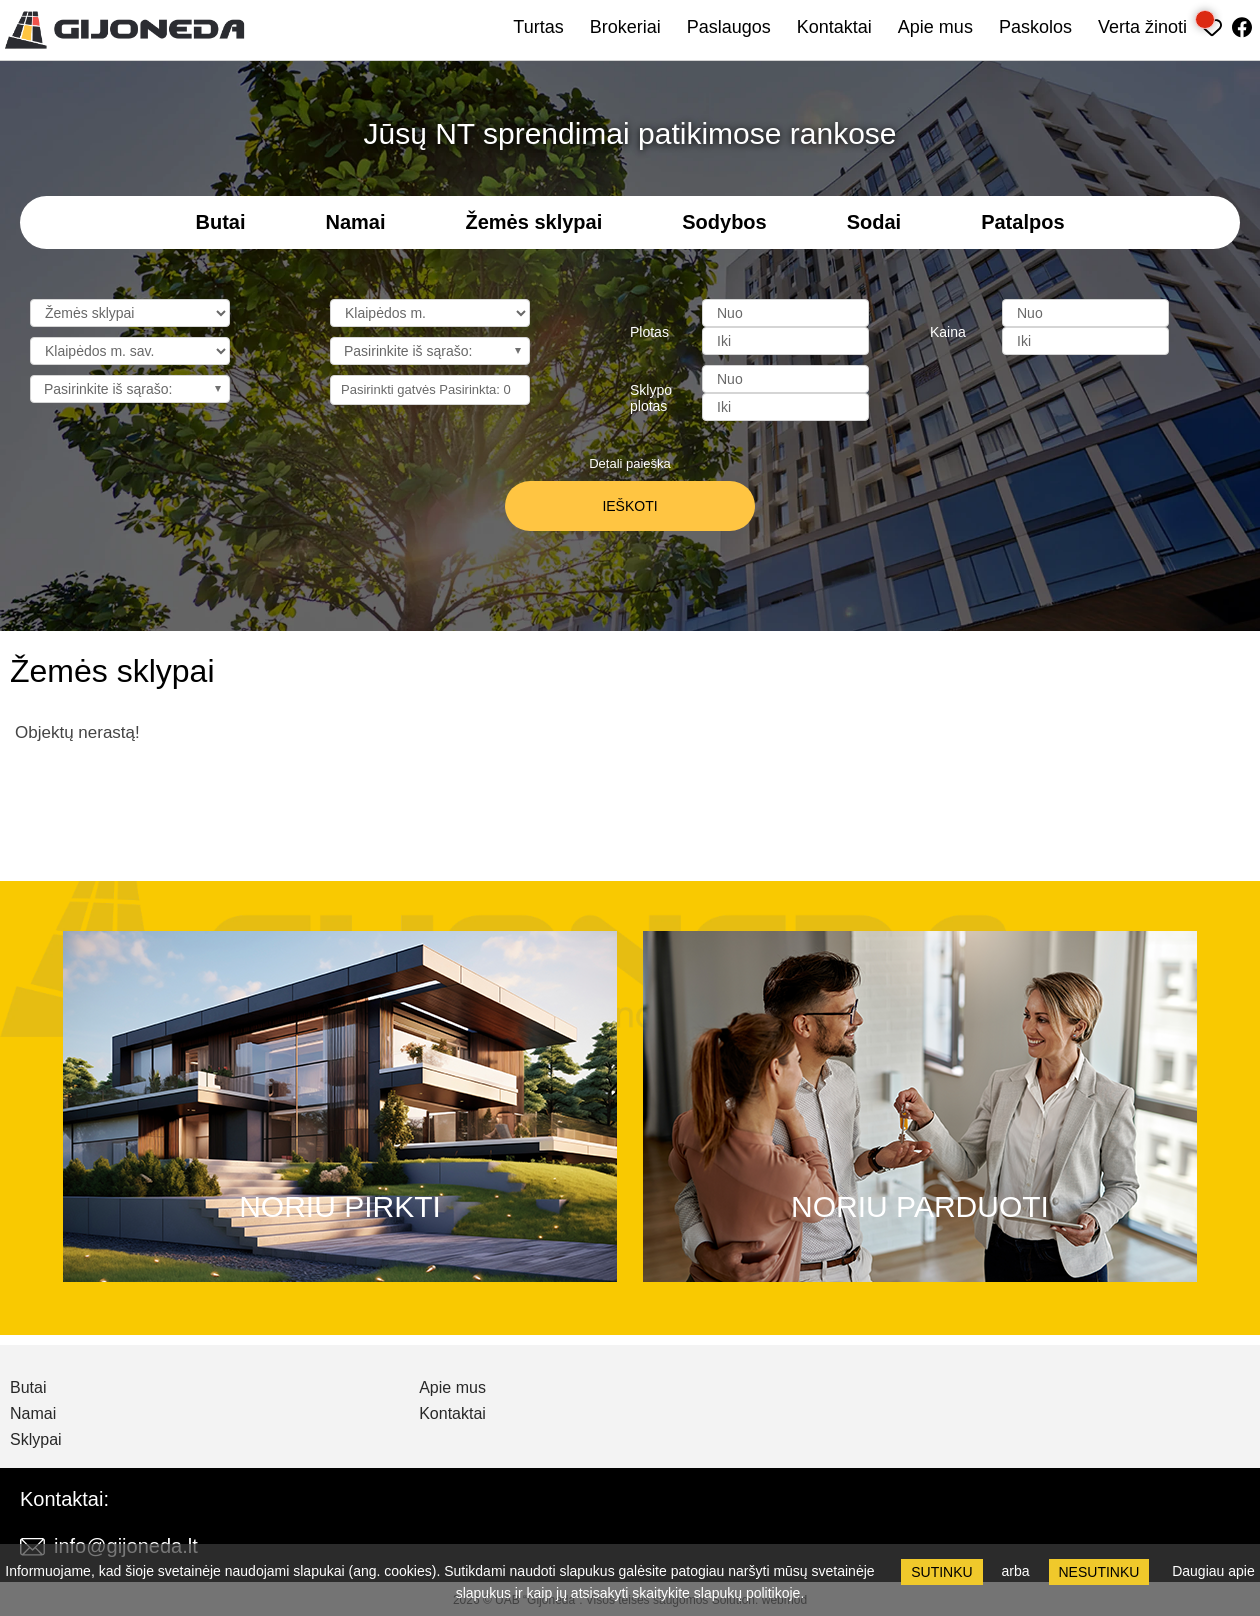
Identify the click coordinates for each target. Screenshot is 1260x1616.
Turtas (538, 27)
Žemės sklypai (534, 222)
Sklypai (36, 1440)
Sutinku (941, 1572)
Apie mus (935, 27)
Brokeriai (625, 27)
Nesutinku (1099, 1572)
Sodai (874, 222)
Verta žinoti (1142, 27)
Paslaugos (729, 27)
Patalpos (1022, 222)
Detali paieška (630, 463)
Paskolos (1035, 27)
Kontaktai (834, 27)
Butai (220, 222)
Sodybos (724, 222)
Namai (355, 222)
